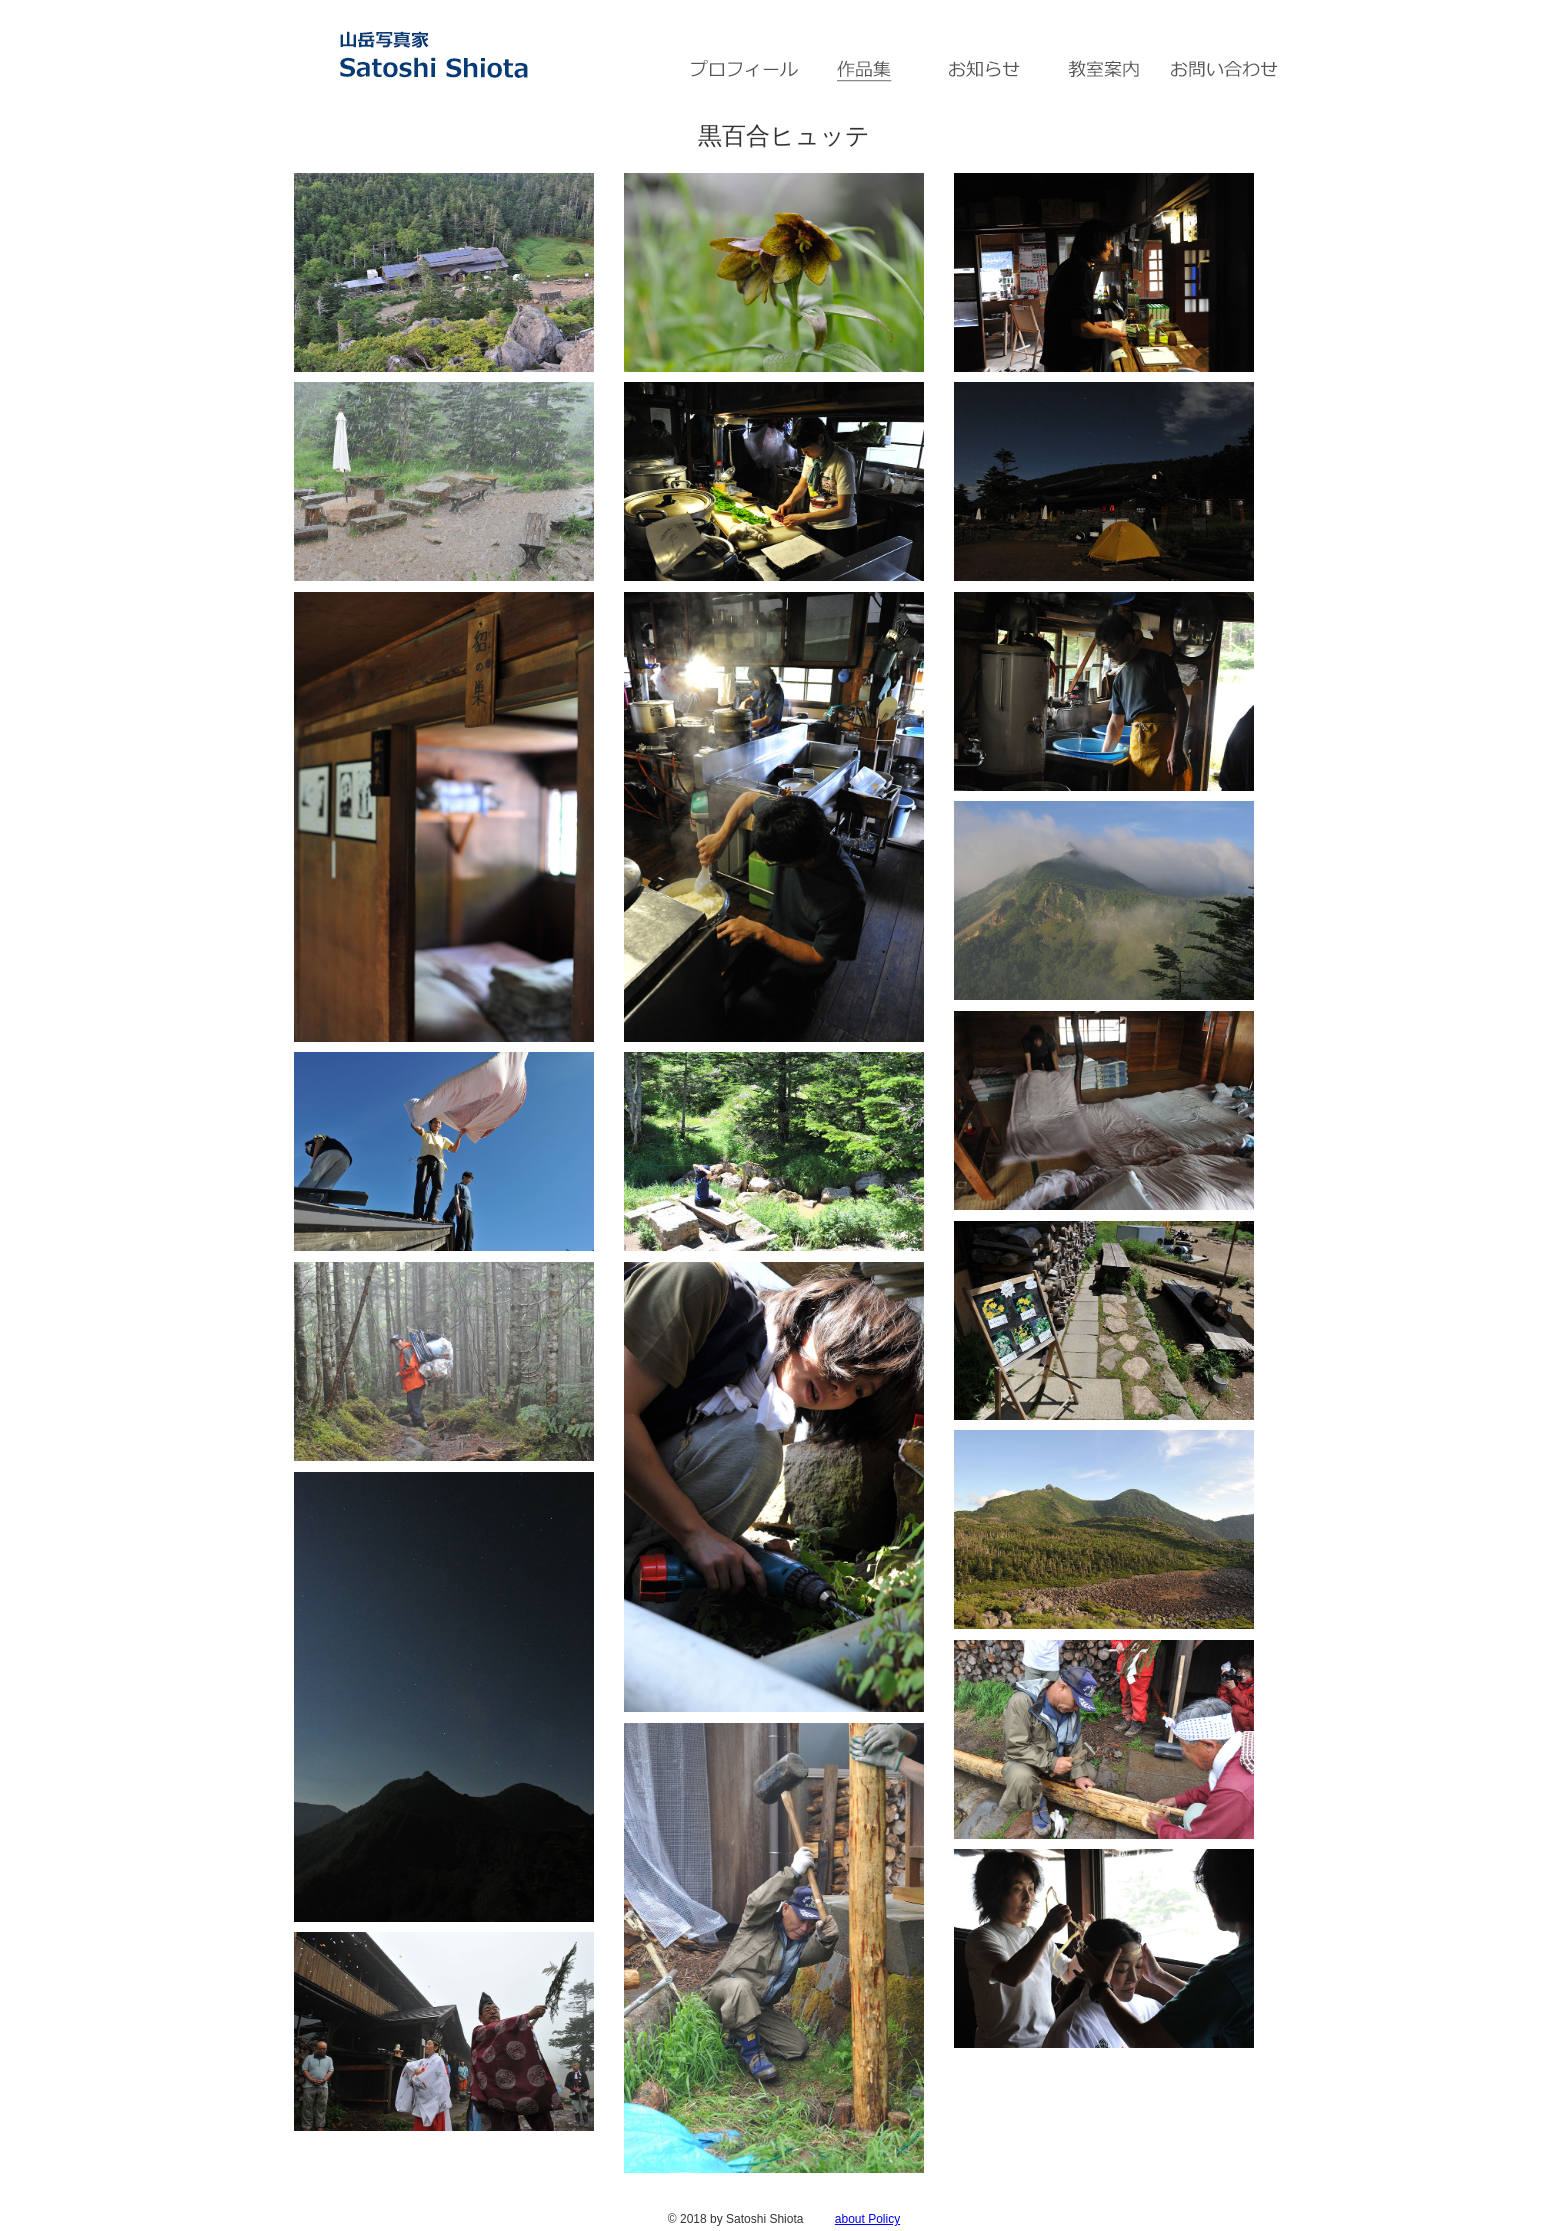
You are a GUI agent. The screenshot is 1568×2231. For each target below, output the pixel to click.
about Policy (867, 2219)
